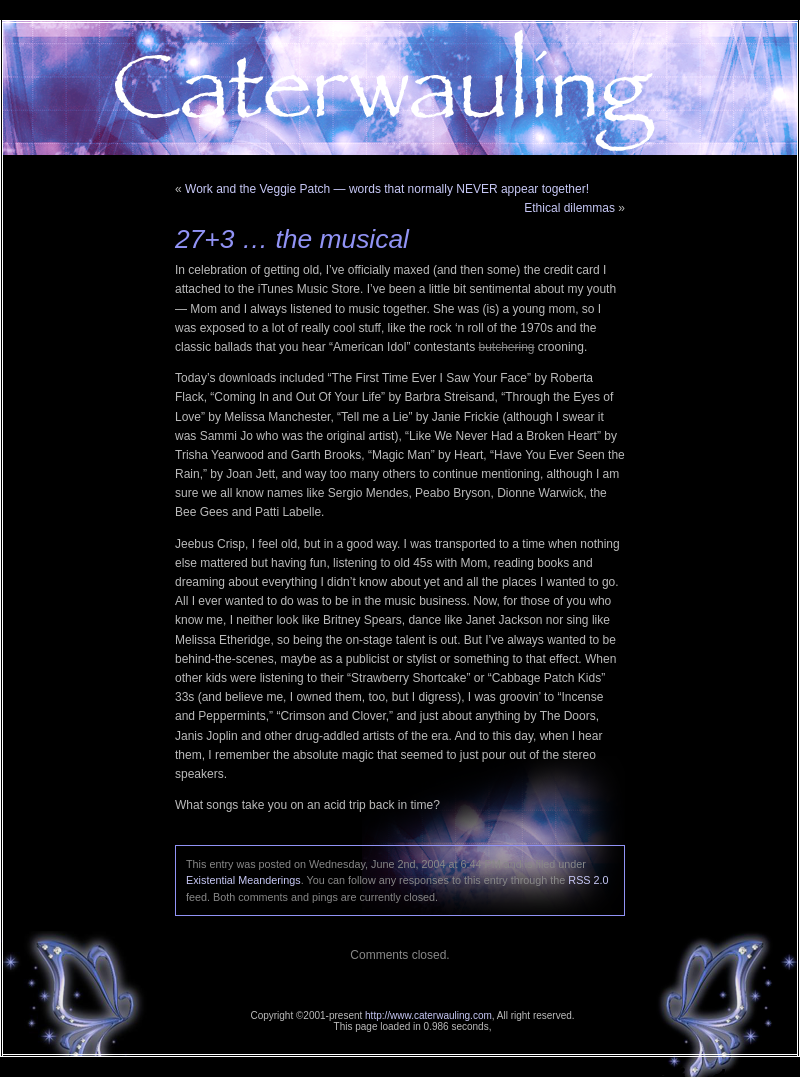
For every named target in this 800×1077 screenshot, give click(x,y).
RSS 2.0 (588, 880)
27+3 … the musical (292, 239)
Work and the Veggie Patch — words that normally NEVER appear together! (387, 189)
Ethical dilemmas (569, 208)
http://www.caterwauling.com (428, 1015)
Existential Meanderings (243, 880)
